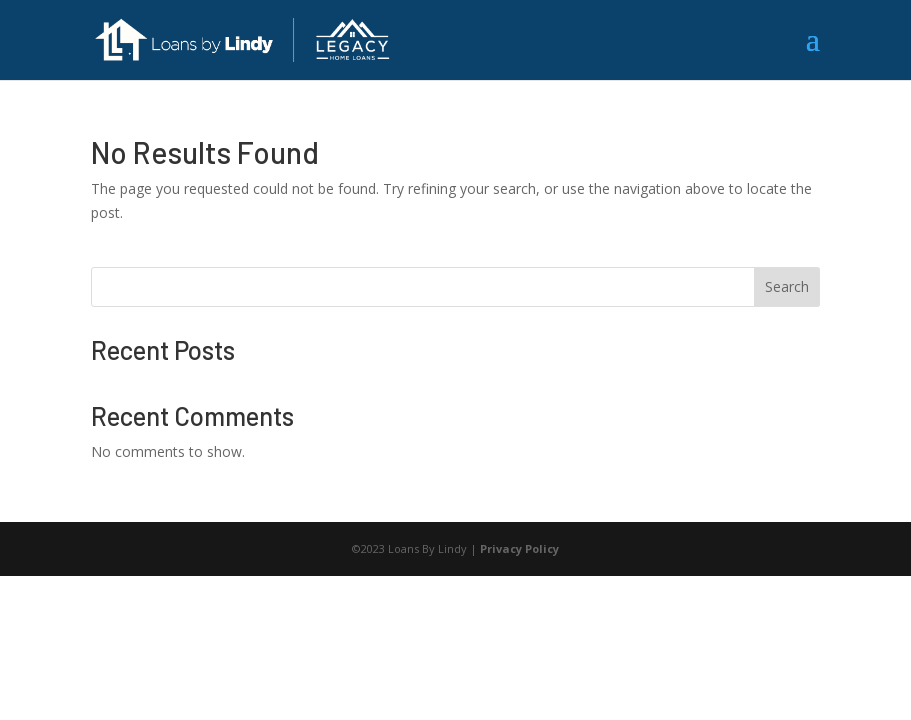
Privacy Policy (519, 548)
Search (787, 286)
